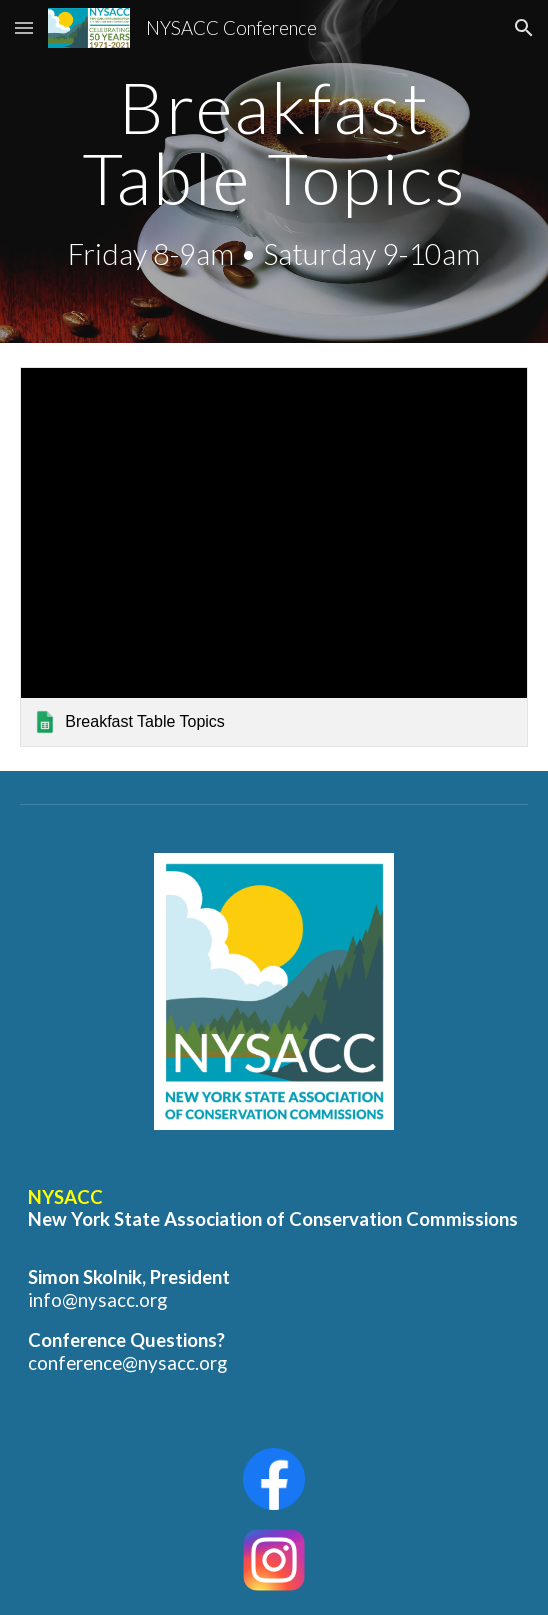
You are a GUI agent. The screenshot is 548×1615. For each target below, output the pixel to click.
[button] (24, 27)
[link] (273, 557)
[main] (273, 171)
